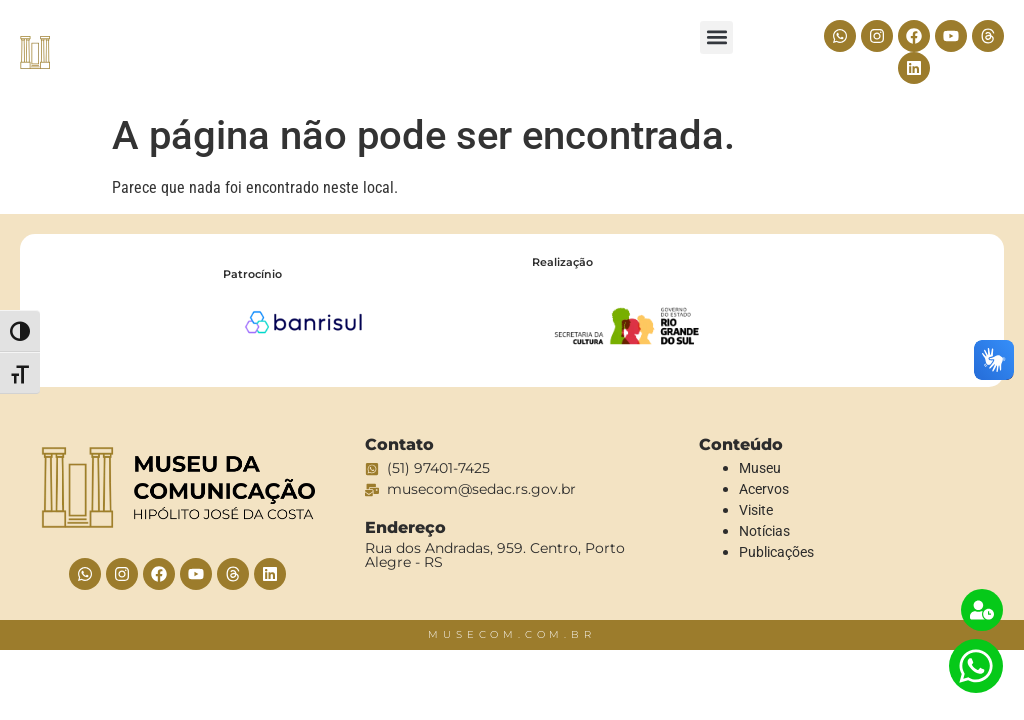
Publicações (776, 552)
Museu (760, 468)
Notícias (764, 531)
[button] (716, 37)
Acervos (764, 489)
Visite (756, 510)
